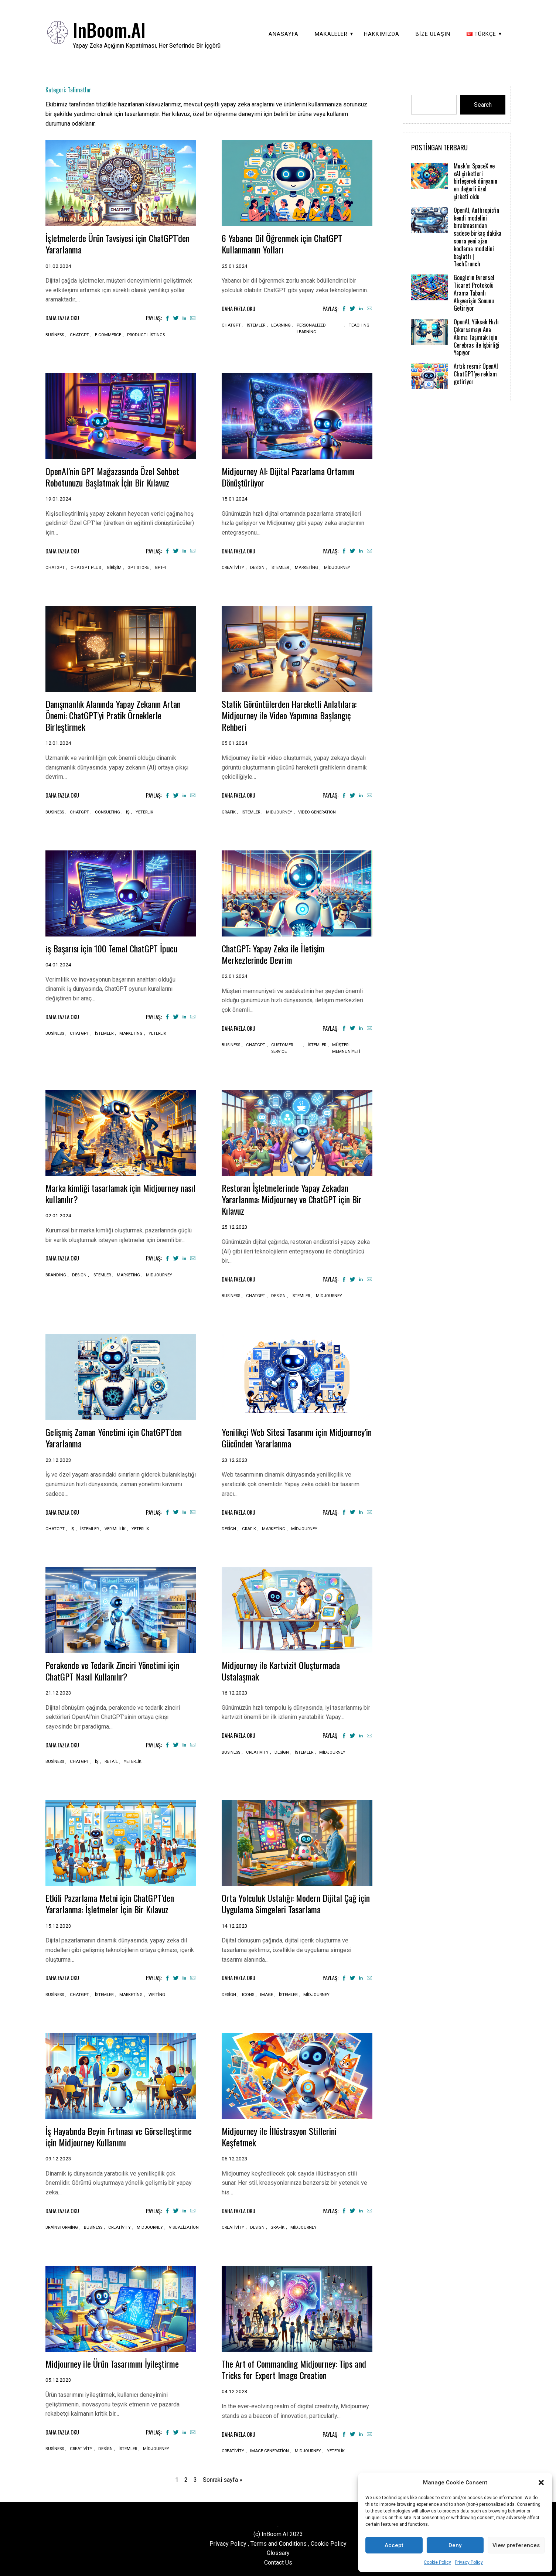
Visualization (184, 2224)
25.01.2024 (235, 266)
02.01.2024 (235, 975)
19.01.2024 (58, 498)
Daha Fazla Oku (62, 318)
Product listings (146, 334)
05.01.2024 (235, 742)
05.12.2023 (58, 2377)
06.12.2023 (235, 2156)
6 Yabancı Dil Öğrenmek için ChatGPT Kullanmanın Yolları (286, 243)
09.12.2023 (58, 2156)
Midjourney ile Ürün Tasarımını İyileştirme (117, 2361)
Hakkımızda (381, 34)
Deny (454, 2545)
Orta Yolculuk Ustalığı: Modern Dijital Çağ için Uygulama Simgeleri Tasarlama (293, 1901)
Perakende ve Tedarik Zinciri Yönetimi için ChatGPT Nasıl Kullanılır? (117, 1668)
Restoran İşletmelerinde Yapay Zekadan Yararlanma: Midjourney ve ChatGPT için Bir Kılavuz (291, 1197)
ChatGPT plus (86, 566)
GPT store (138, 566)
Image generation (269, 2448)
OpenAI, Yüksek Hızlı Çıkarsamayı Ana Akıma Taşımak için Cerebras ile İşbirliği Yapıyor (476, 337)
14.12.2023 (235, 1923)
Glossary (278, 2549)
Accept (394, 2545)
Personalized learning (311, 328)
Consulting (107, 811)
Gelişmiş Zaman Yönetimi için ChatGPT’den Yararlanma (119, 1436)
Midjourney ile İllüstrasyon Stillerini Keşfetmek (283, 2133)
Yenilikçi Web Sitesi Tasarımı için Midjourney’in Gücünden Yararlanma (283, 1436)
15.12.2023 (58, 1923)
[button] (541, 2482)
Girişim (114, 566)
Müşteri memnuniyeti (346, 1047)
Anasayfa (284, 34)
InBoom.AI (109, 29)
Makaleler (331, 34)
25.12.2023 (235, 1225)
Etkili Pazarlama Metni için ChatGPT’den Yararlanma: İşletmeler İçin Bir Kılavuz (115, 1901)
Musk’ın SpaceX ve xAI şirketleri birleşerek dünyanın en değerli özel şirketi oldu (475, 181)
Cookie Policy (437, 2562)
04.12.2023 (235, 2388)
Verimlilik (115, 1527)
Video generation (317, 811)
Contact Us (278, 2559)
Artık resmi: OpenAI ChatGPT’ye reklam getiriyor (476, 374)
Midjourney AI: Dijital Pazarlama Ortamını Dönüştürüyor (293, 476)
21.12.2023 (58, 1690)
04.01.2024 (58, 963)
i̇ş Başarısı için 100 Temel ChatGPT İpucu (116, 947)
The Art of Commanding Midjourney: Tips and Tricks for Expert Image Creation (292, 2366)
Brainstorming (61, 2224)
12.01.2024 (58, 742)
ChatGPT (79, 334)
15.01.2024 (235, 498)
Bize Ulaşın (433, 34)
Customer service (282, 1047)
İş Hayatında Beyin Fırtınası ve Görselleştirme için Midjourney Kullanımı (115, 2133)
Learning (281, 325)
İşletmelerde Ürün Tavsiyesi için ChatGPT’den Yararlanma (100, 243)
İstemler (256, 325)
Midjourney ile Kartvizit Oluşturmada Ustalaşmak (285, 1668)
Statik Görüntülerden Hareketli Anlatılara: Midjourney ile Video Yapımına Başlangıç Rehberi (294, 714)
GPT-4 (160, 566)
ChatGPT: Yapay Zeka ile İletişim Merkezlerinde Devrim (277, 952)
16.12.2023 (235, 1690)
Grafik (229, 811)
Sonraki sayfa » (222, 2476)
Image (266, 1992)
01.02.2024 (58, 266)
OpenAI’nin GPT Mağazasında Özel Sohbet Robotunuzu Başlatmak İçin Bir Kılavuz (116, 476)
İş (128, 811)
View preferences (516, 2545)
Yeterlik (144, 811)
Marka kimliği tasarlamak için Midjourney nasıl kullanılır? (117, 1192)
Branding (55, 1273)
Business (54, 334)
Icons (248, 1992)
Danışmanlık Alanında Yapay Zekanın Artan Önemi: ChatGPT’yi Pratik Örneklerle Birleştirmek (118, 714)
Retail (111, 1759)
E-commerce (108, 334)
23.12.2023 (58, 1458)
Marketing (306, 567)
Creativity (233, 567)
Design (257, 567)
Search (483, 104)
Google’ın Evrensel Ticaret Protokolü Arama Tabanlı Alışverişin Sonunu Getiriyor (474, 293)
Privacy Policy (469, 2562)
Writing (157, 1992)
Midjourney (337, 567)
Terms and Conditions (279, 2540)
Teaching (359, 325)
